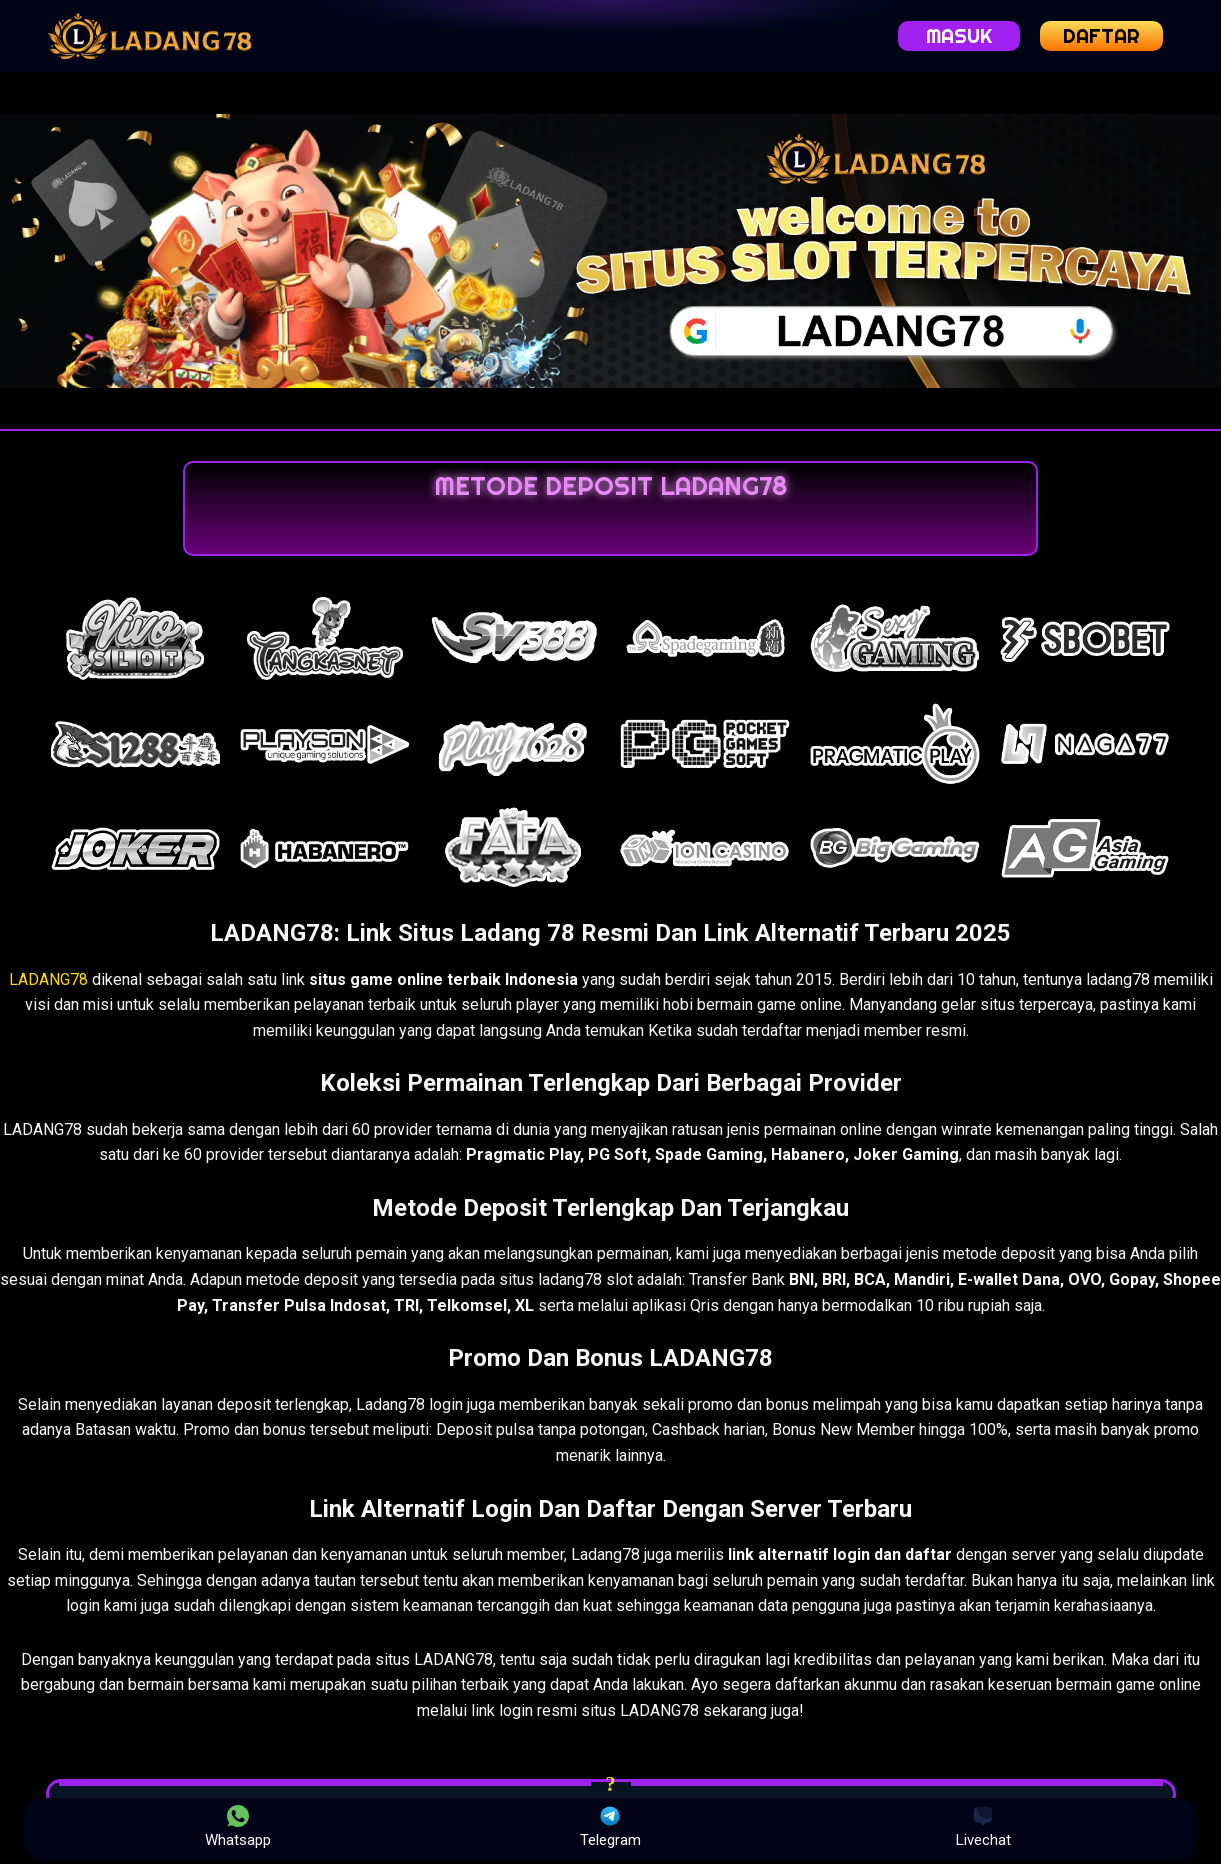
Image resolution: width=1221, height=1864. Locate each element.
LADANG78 (48, 979)
